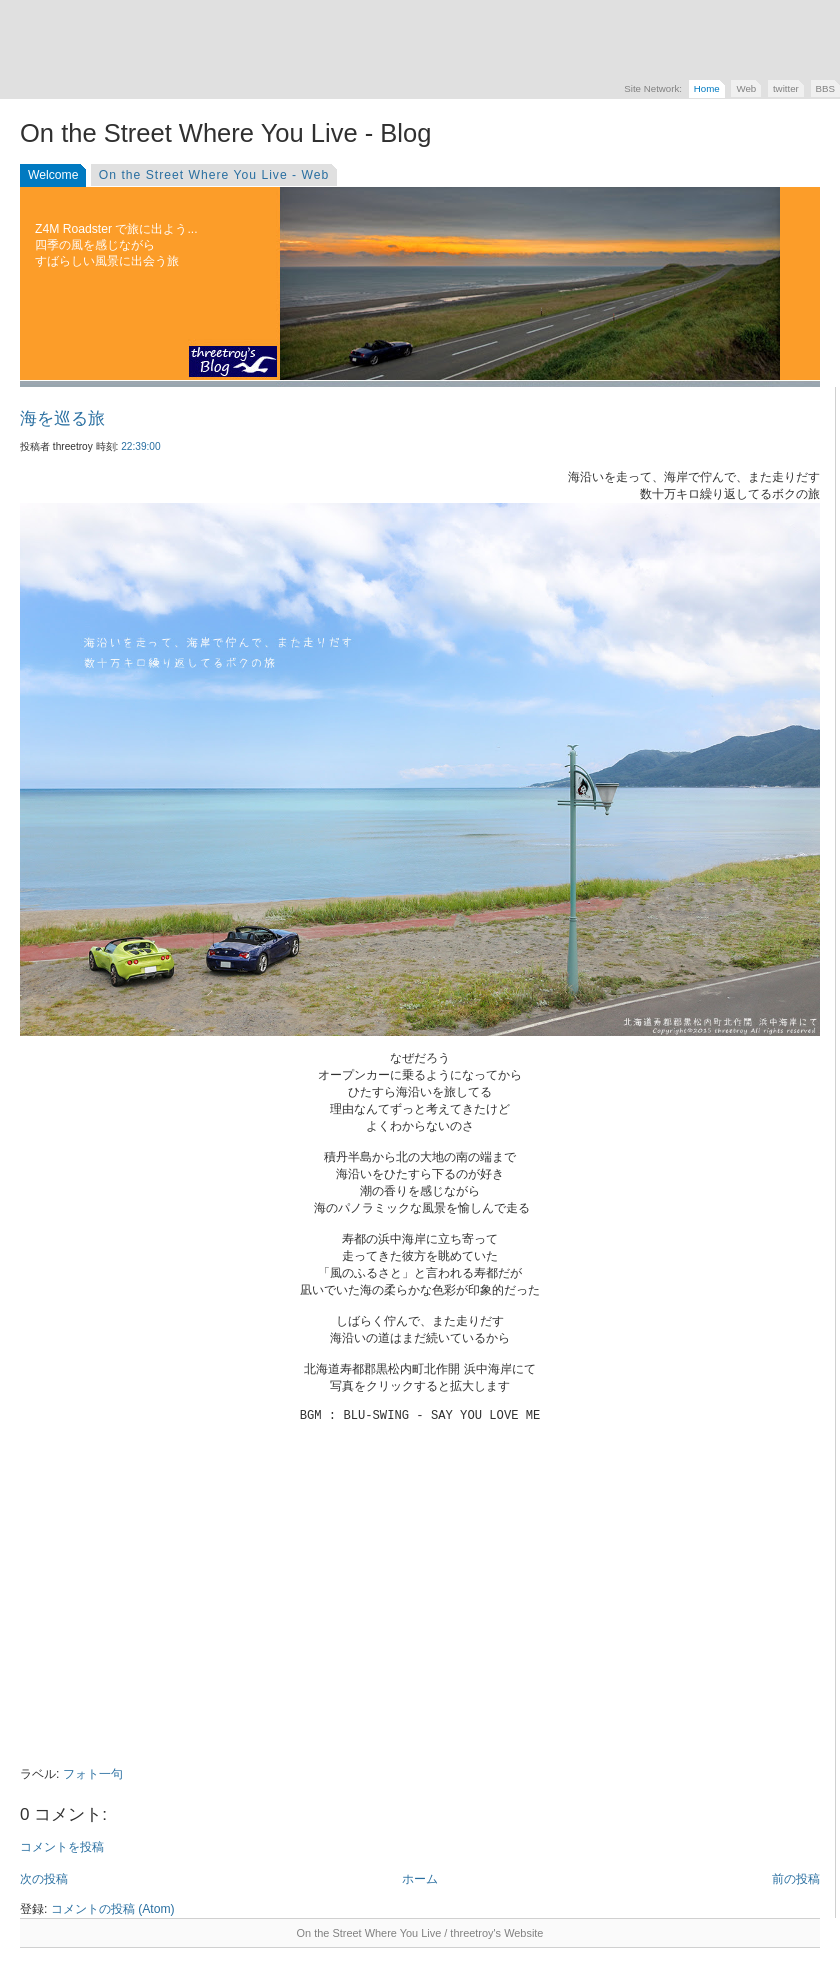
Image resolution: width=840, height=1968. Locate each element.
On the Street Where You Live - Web (214, 175)
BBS (825, 88)
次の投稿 (44, 1879)
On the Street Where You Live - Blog (225, 133)
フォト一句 (93, 1774)
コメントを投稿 (62, 1847)
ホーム (420, 1879)
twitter (786, 88)
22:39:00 (140, 446)
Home (707, 88)
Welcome (53, 175)
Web (746, 88)
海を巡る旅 (62, 418)
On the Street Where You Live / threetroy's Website (420, 1933)
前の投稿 (796, 1879)
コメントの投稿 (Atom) (113, 1909)
